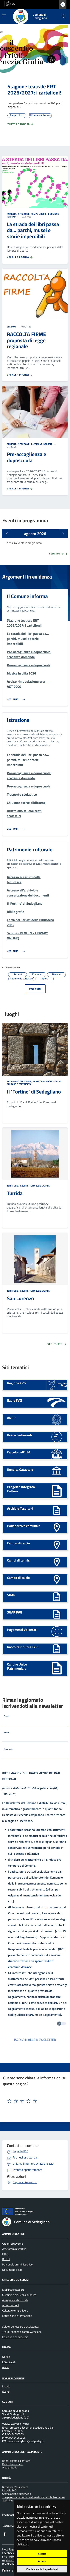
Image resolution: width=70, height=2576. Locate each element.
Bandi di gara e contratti (16, 2461)
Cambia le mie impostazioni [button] (42, 2569)
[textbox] (28, 2101)
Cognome (8, 1749)
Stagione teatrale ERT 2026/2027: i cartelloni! (34, 89)
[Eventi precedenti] (6, 533)
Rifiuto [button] (42, 2561)
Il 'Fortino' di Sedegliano (34, 1092)
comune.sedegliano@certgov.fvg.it (25, 2441)
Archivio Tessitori (20, 1508)
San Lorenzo (20, 1298)
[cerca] (64, 16)
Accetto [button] (42, 2554)
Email (6, 1716)
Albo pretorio (9, 2467)
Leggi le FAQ (21, 2151)
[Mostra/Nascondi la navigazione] (4, 16)
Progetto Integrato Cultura (21, 1489)
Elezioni (11, 326)
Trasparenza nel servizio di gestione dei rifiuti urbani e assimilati (33, 2499)
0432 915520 (33, 2163)
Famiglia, (12, 214)
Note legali (9, 2549)
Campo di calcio (18, 1543)
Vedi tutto (58, 554)
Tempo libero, (39, 214)
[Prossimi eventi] (63, 533)
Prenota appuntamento (27, 2169)
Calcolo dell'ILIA (18, 1452)
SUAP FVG (14, 1612)
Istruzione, (24, 214)
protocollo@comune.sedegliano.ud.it (31, 2427)
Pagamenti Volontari (22, 1629)
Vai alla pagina (20, 257)
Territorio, (39, 1081)
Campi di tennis (18, 1560)
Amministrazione (13, 2234)
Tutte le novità (20, 124)
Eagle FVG (14, 1400)
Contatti (7, 2402)
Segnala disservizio (25, 2182)
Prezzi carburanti (19, 1435)
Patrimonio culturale (29, 849)
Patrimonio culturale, (19, 1081)
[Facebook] (4, 2534)
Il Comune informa (41, 444)
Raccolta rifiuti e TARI (22, 1646)
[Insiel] (9, 2570)
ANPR (11, 1417)
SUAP (11, 1594)
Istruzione (18, 720)
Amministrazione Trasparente (22, 2452)
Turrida (15, 1193)
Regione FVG (16, 1383)
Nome (6, 1732)
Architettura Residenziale (35, 1185)
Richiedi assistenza (25, 2157)
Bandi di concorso (12, 2464)
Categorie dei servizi (15, 2280)
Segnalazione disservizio (16, 2494)
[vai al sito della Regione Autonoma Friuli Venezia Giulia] (9, 3)
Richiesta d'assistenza (15, 2487)
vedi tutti (35, 989)
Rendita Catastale (20, 1469)
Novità (6, 2347)
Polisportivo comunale (23, 1525)
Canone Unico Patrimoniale (17, 1666)
